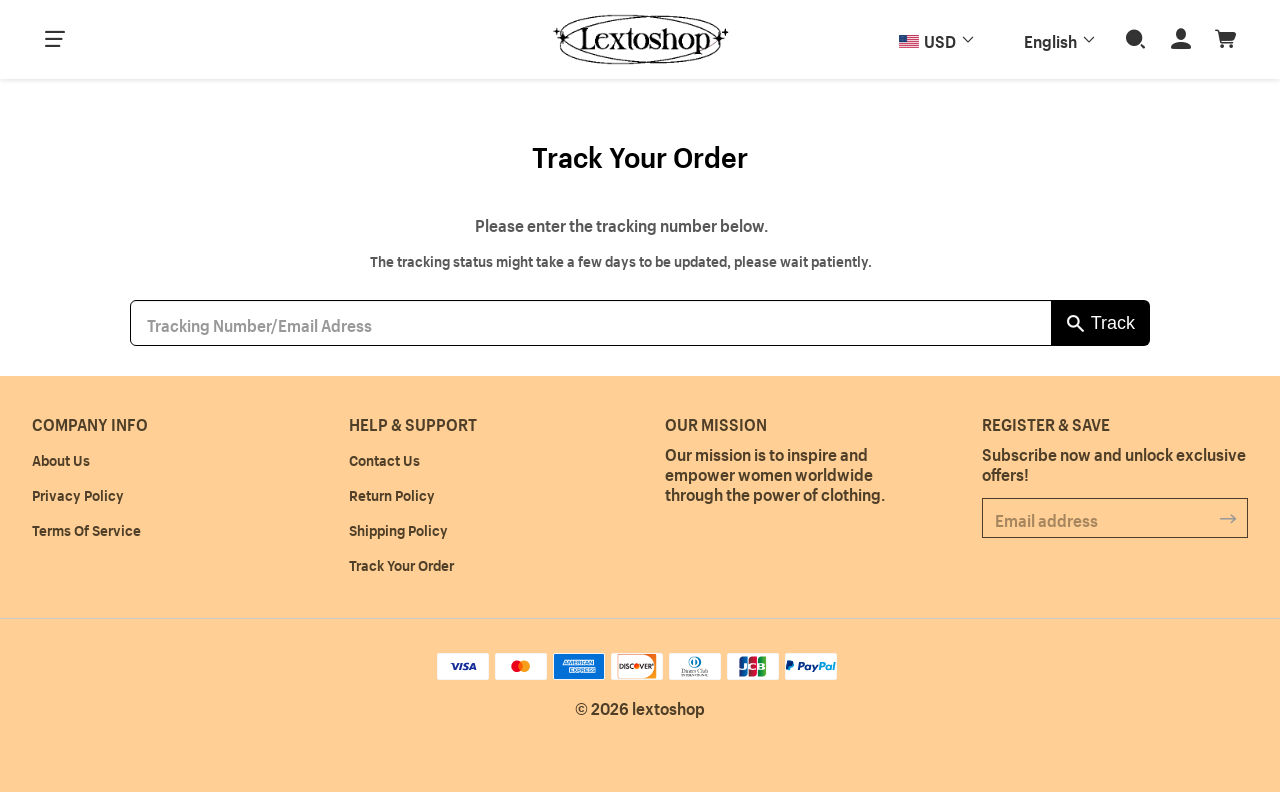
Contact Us (384, 459)
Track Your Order (401, 564)
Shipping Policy (398, 529)
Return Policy (392, 494)
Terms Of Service (86, 529)
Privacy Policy (78, 494)
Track (1113, 323)
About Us (61, 459)
